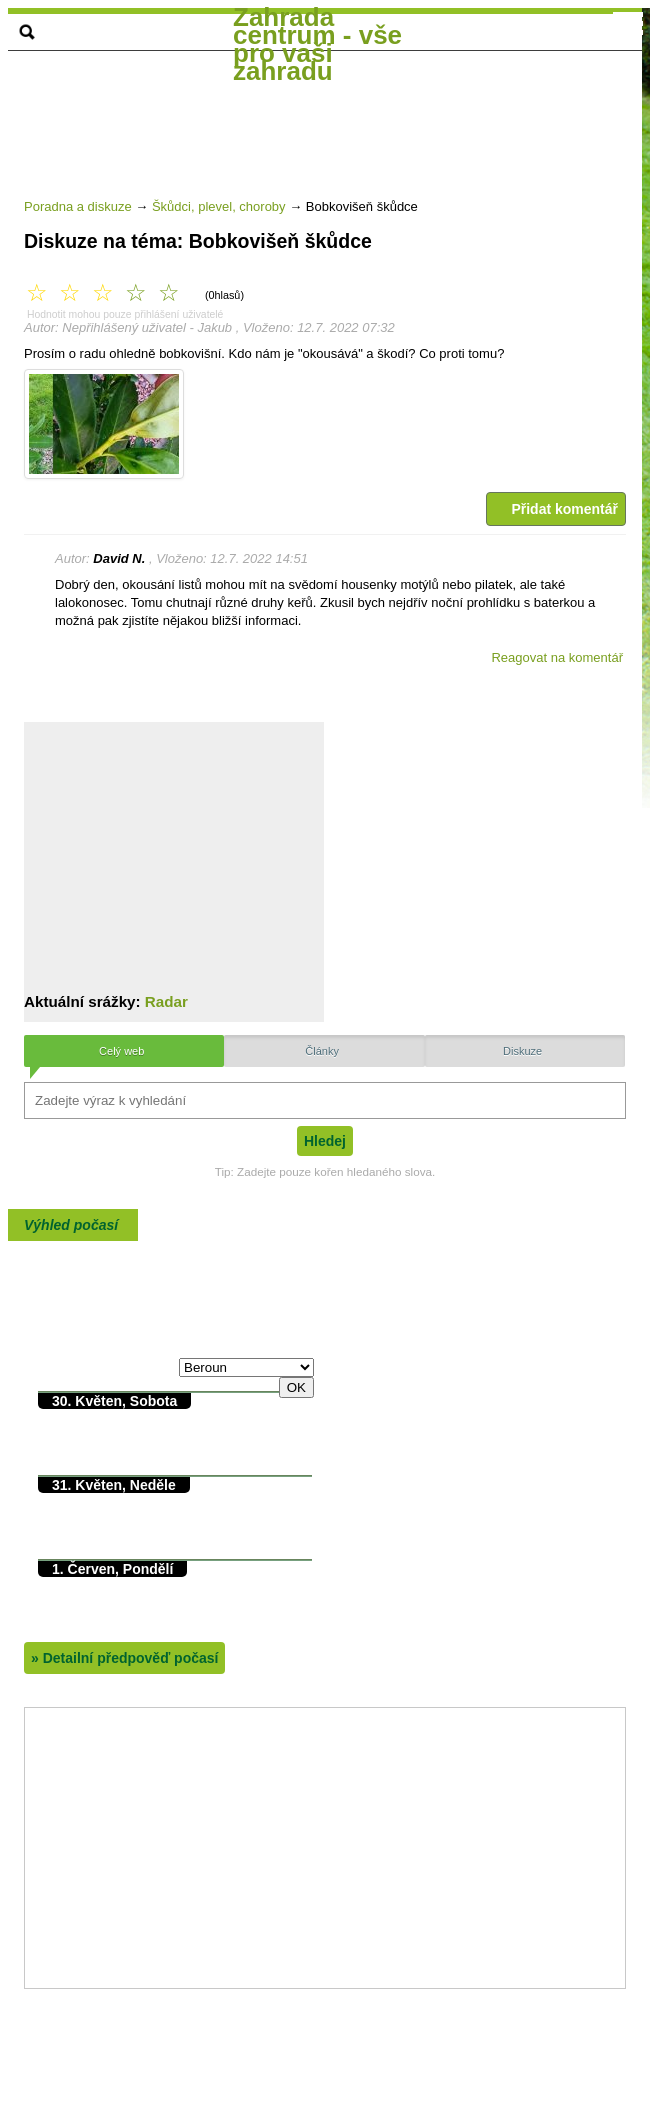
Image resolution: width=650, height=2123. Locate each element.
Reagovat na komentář (557, 657)
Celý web (121, 1051)
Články (322, 1051)
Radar (166, 1001)
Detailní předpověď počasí (124, 1658)
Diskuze (522, 1051)
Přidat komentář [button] (556, 509)
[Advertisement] (328, 218)
